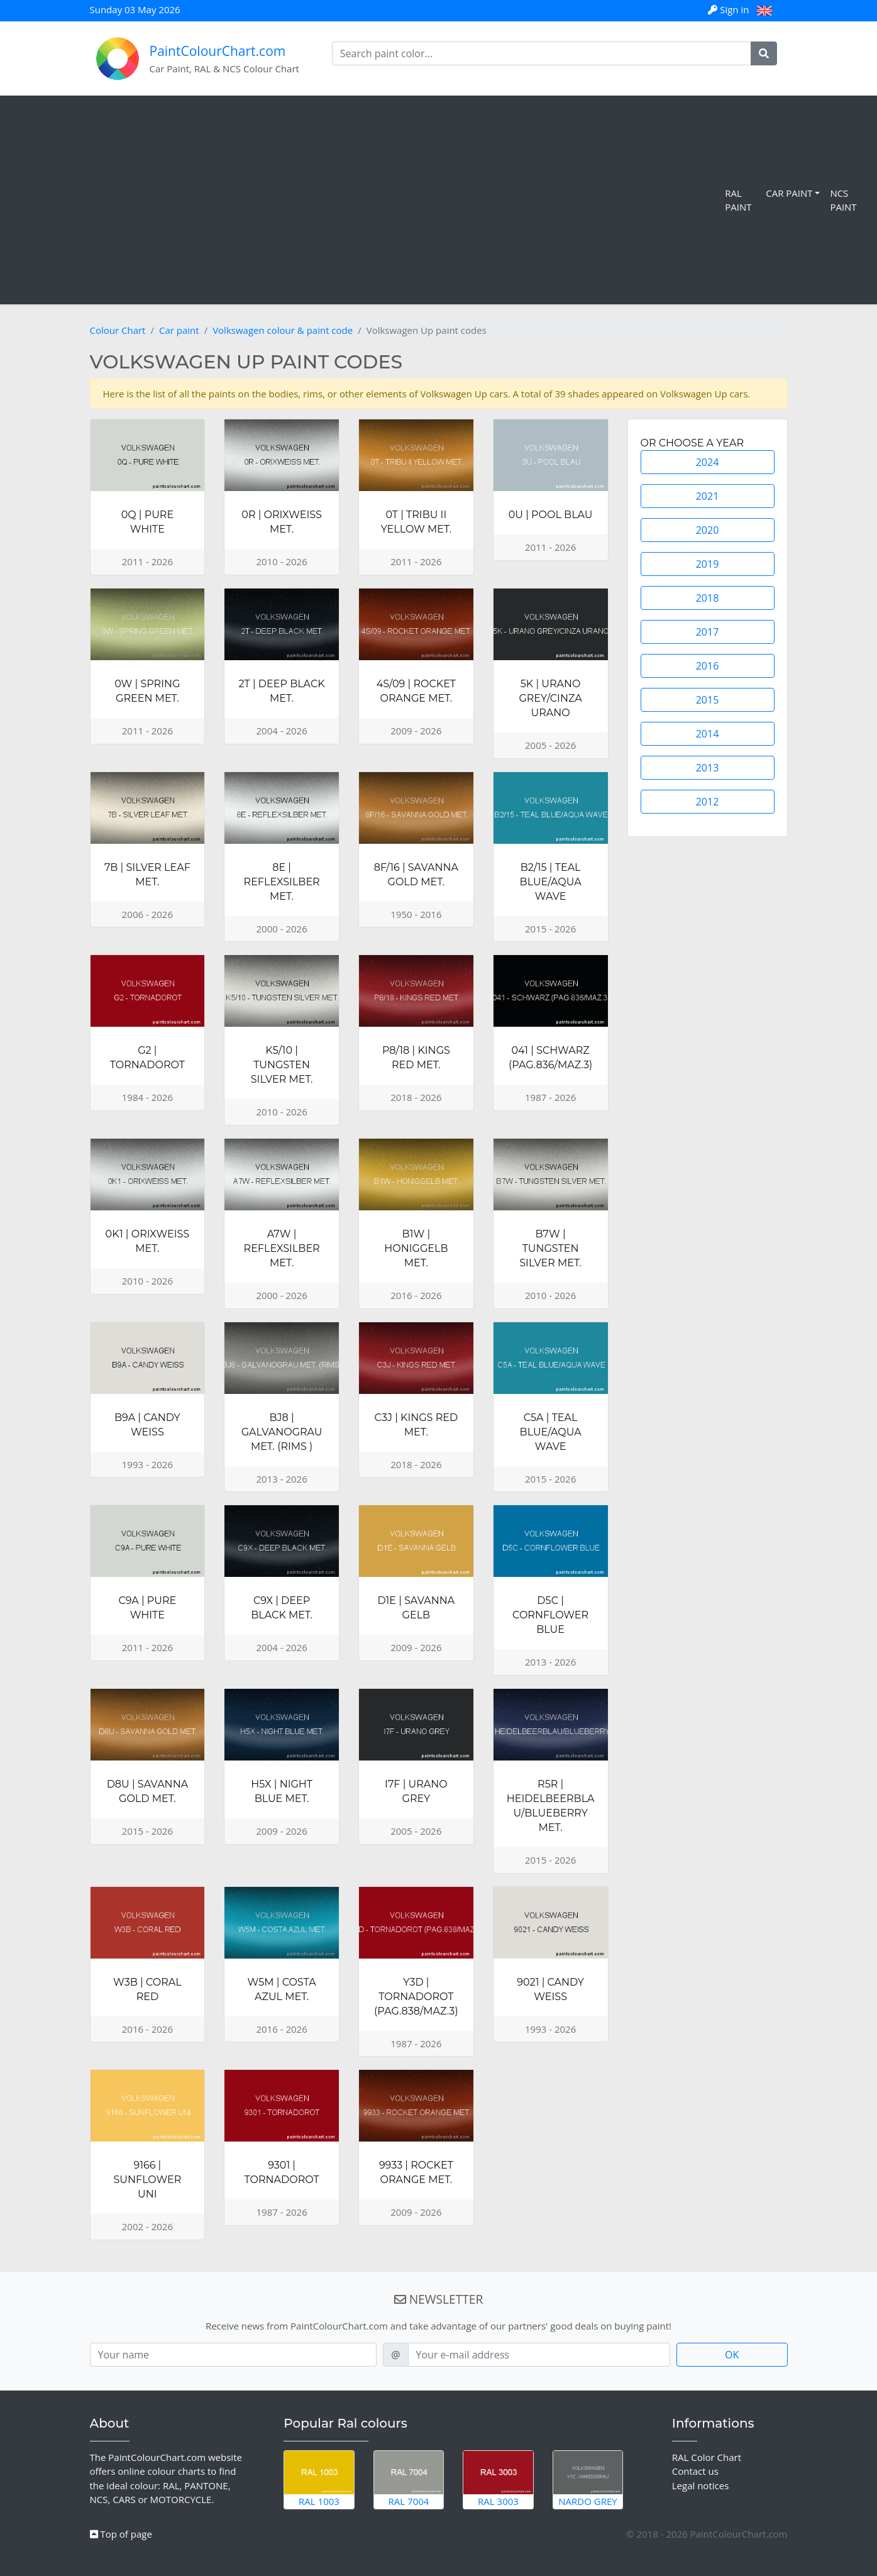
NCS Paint (843, 200)
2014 (707, 734)
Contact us (695, 2471)
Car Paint (789, 193)
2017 (707, 632)
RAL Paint (738, 200)
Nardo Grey (588, 2479)
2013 (707, 768)
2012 (707, 802)
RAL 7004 (409, 2479)
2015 (707, 700)
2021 (707, 496)
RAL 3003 (498, 2479)
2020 (707, 530)
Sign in (729, 9)
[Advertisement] (365, 200)
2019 (707, 564)
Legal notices (700, 2485)
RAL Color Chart (706, 2457)
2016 (707, 666)
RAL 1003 (319, 2479)
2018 (707, 598)
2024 (707, 462)
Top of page (121, 2534)
